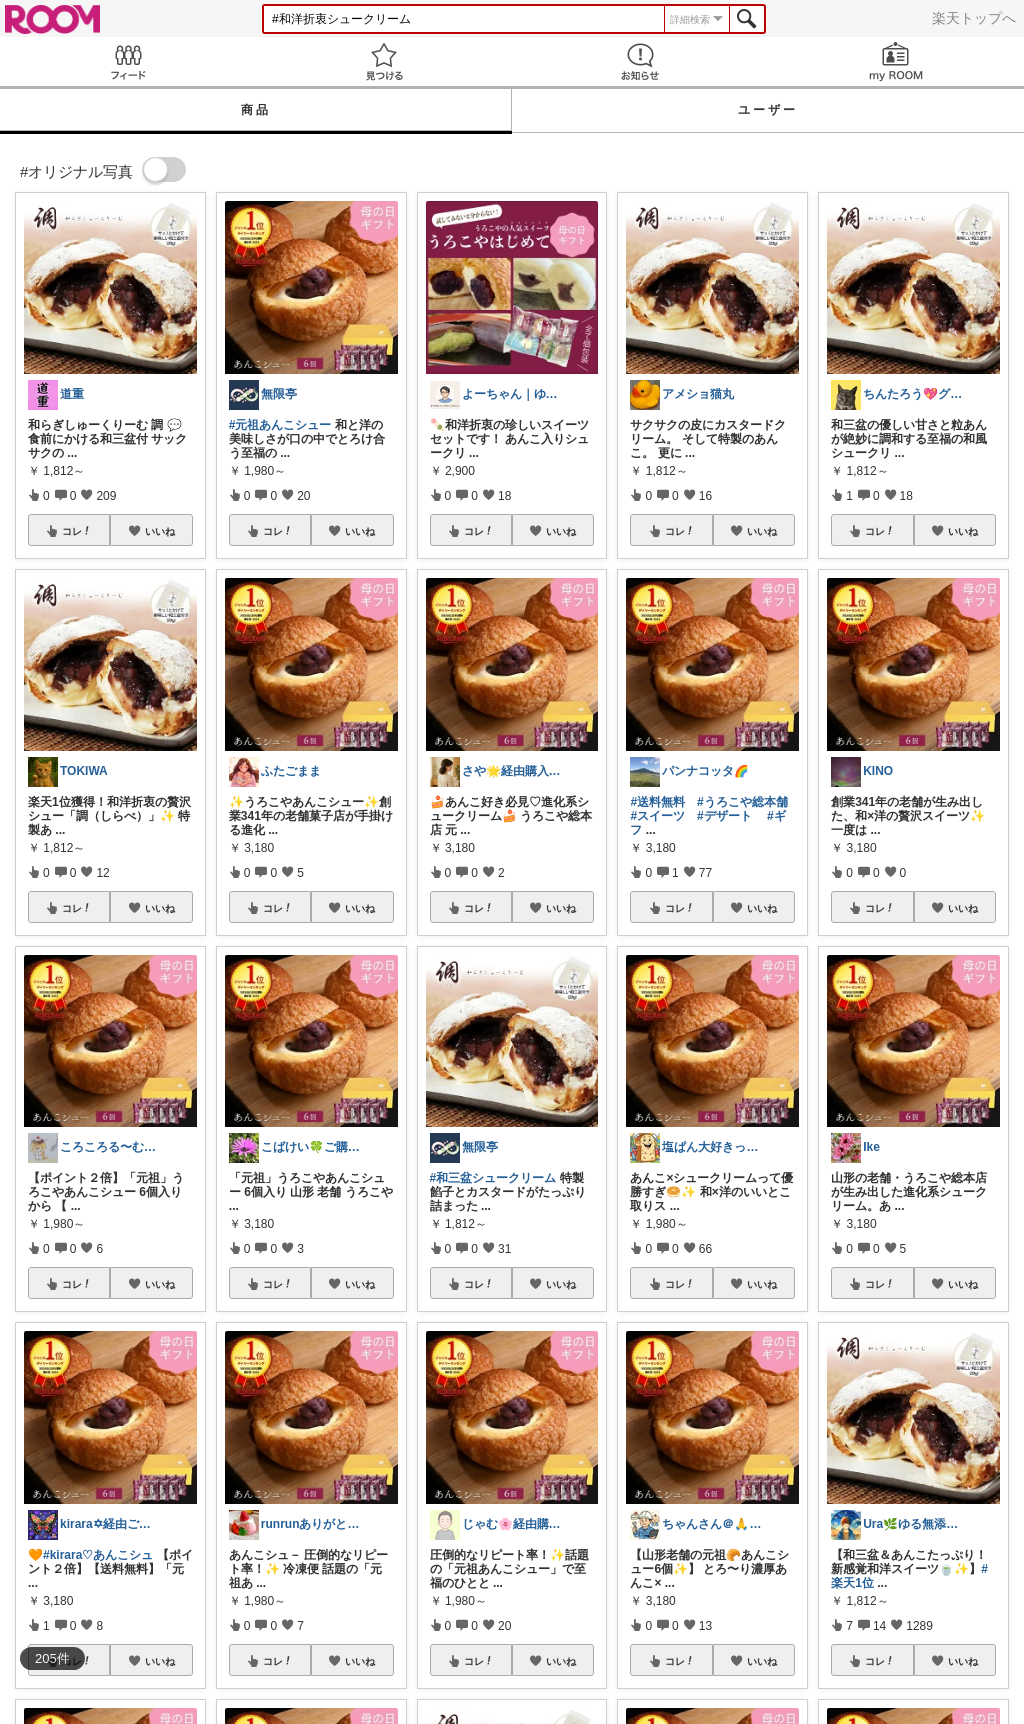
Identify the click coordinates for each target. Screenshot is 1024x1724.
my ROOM (896, 61)
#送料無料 (657, 802)
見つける (384, 61)
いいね (160, 531)
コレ (77, 531)
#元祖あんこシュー (280, 425)
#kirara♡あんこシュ (98, 1555)
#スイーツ (657, 816)
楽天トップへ (974, 18)
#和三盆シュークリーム (493, 1178)
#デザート (724, 816)
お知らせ (640, 61)
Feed (128, 61)
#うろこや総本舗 (742, 802)
